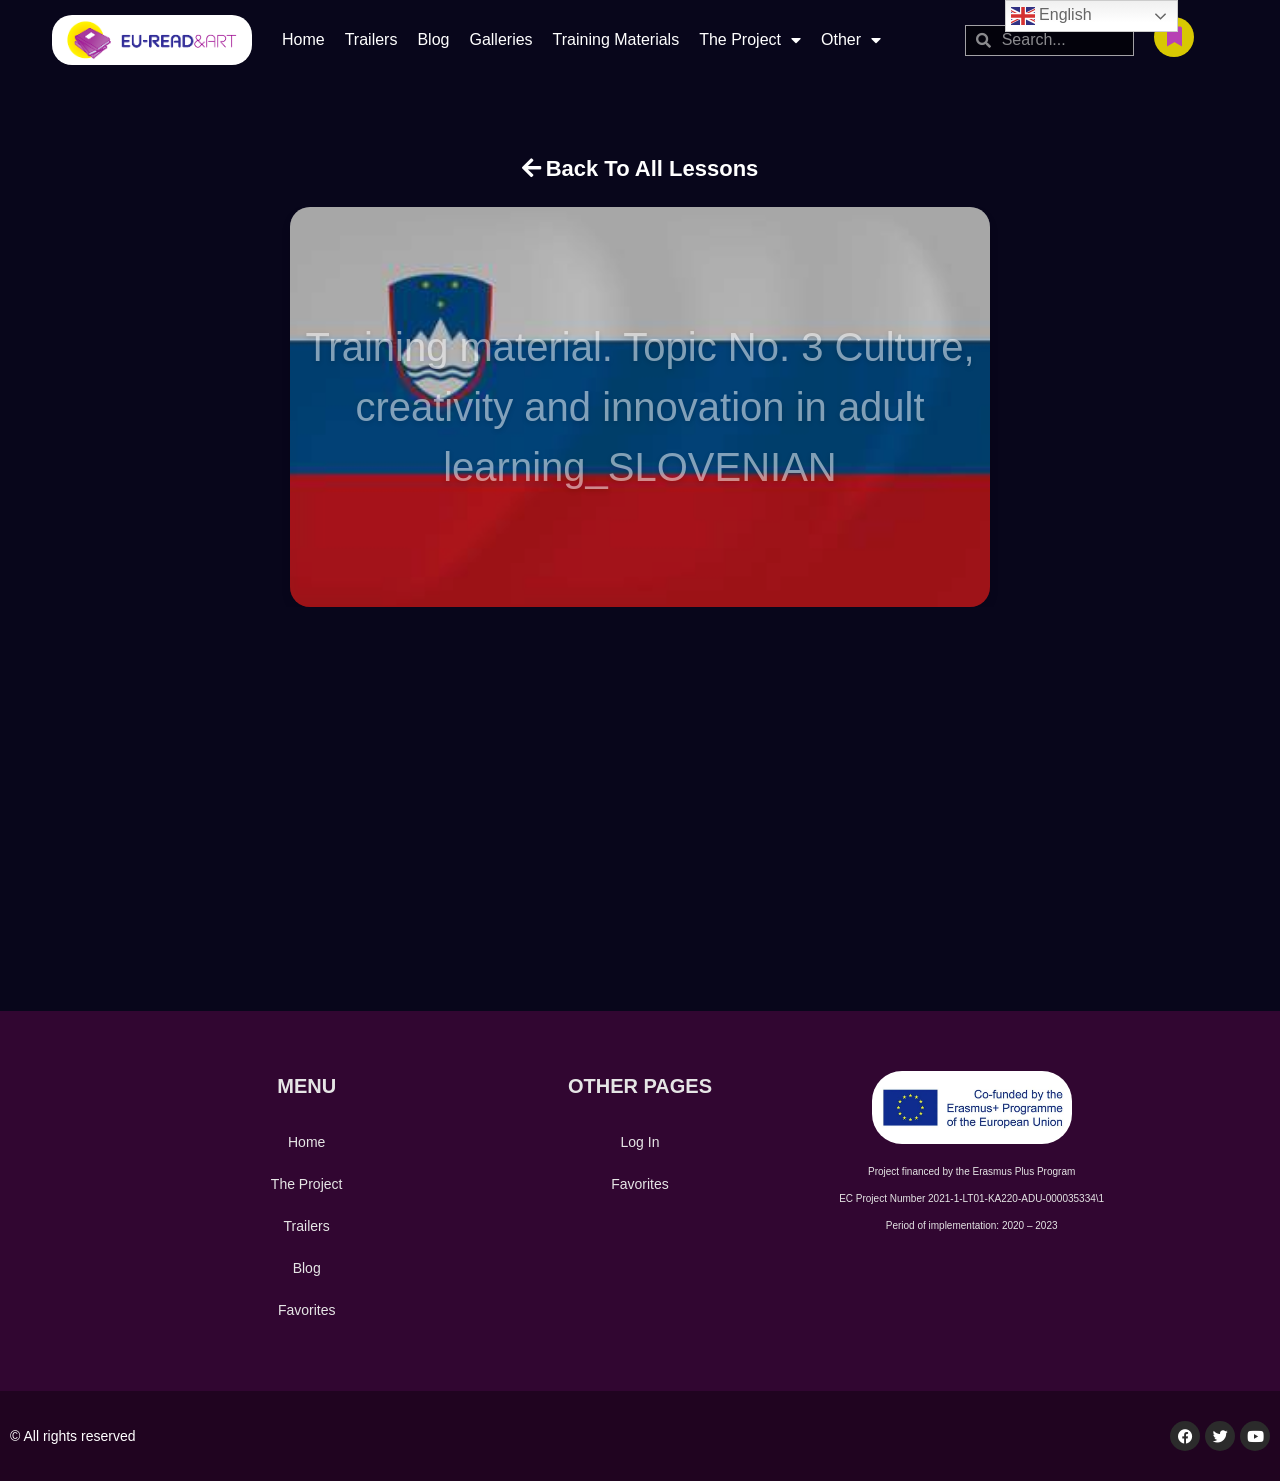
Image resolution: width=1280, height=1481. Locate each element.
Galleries (500, 39)
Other (851, 40)
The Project (750, 40)
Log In (640, 1142)
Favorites (307, 1310)
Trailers (371, 39)
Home (303, 39)
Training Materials (616, 39)
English (1051, 16)
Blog (433, 39)
